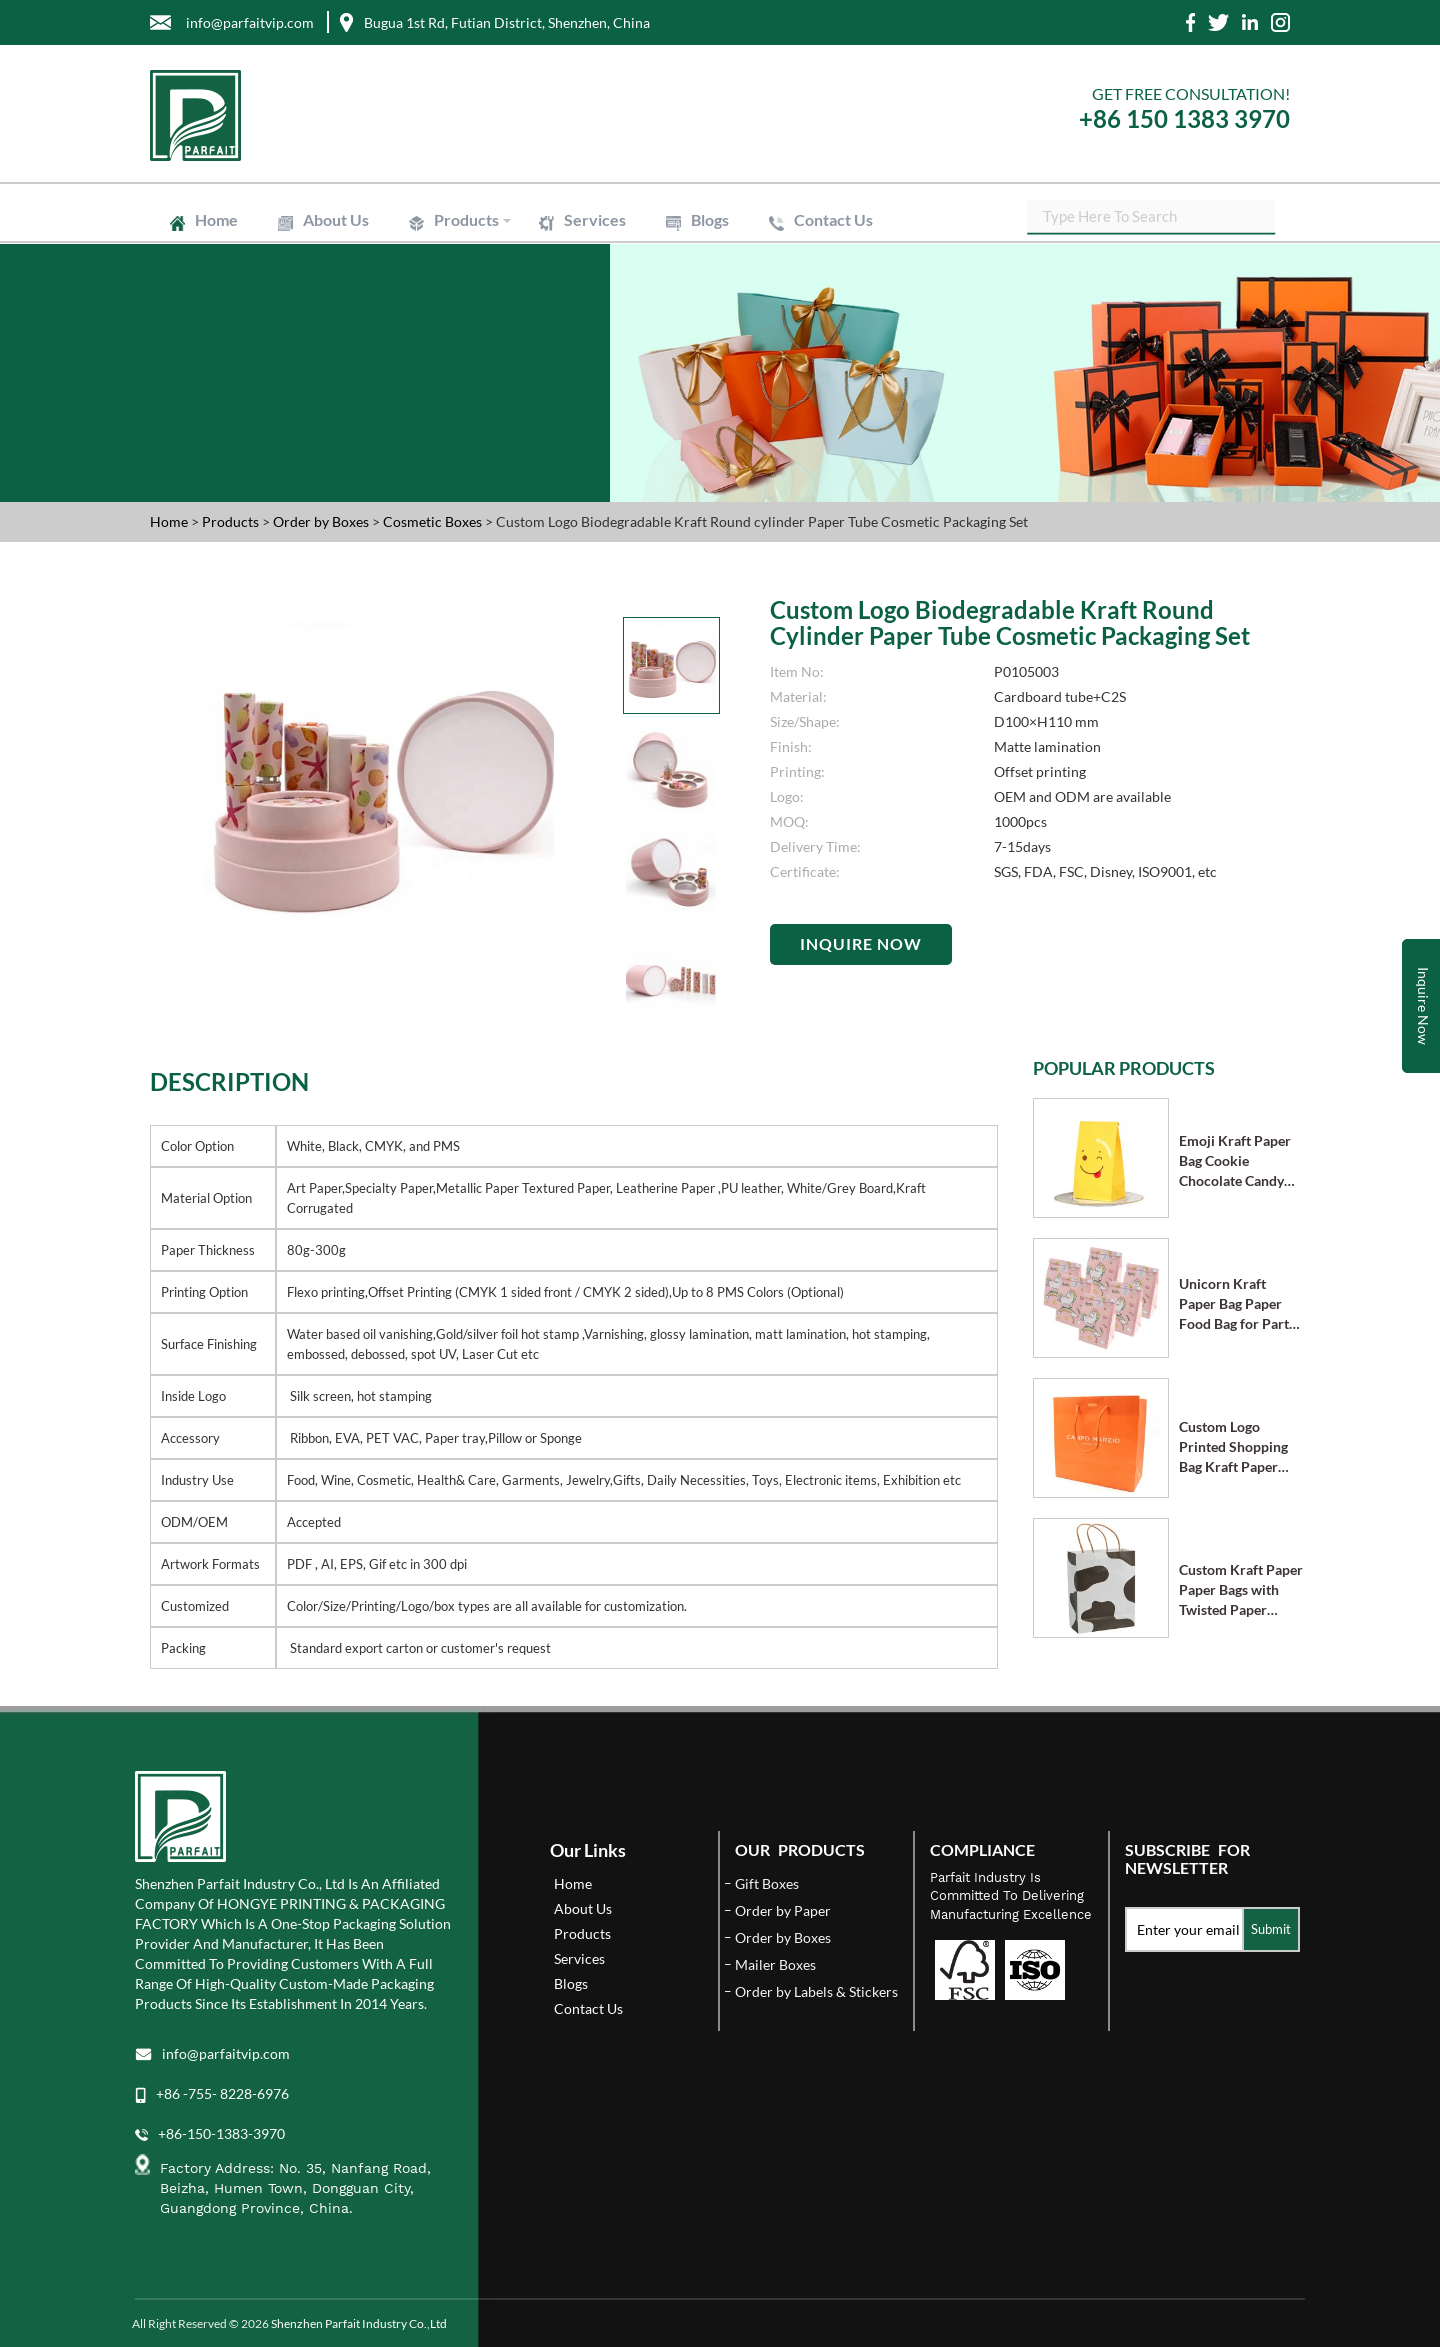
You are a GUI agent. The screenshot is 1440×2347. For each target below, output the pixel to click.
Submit (1271, 1929)
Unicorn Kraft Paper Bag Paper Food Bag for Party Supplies (1237, 1304)
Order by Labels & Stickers (816, 1991)
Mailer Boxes (775, 1964)
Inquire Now (861, 943)
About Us (336, 219)
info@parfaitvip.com (226, 2053)
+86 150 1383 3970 (1184, 118)
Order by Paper (783, 1910)
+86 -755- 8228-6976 (222, 2093)
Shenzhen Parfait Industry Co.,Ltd (359, 2323)
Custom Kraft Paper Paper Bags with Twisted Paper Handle (1241, 1590)
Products (466, 219)
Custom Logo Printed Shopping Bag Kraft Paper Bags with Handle (1233, 1447)
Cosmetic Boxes (434, 521)
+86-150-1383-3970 (221, 2133)
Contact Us (833, 219)
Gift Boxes (767, 1883)
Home (216, 219)
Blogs (710, 219)
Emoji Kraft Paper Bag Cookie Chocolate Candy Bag (1235, 1161)
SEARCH (1275, 220)
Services (595, 219)
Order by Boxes (322, 521)
